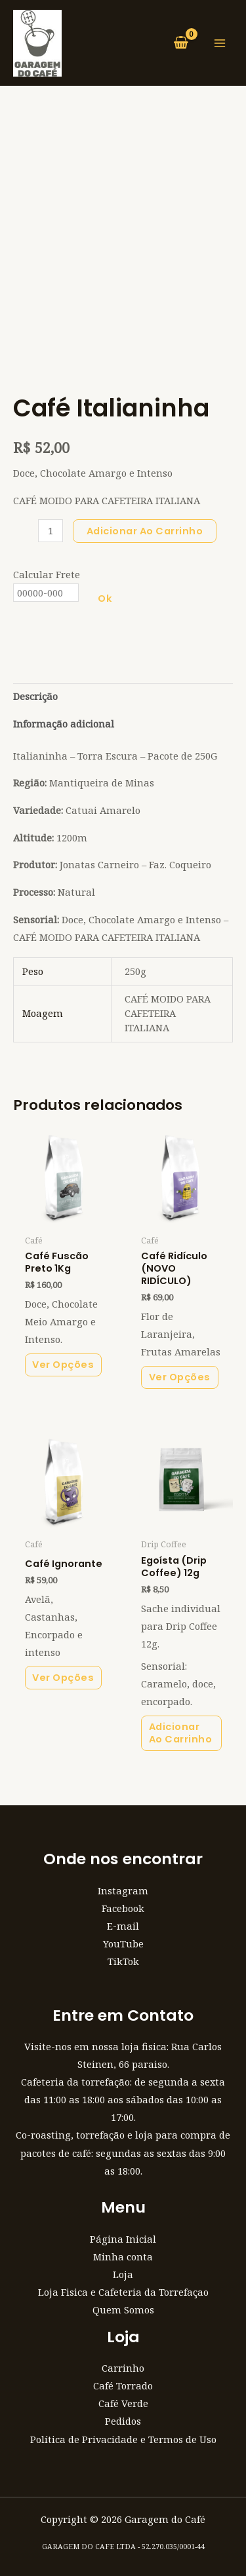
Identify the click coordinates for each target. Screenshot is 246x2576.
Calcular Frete (46, 574)
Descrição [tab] (35, 696)
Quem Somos (123, 2309)
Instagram (123, 1890)
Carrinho (123, 2367)
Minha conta (123, 2256)
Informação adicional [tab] (63, 723)
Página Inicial (123, 2238)
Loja (123, 2274)
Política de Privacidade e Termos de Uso (123, 2439)
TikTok (123, 1961)
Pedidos (123, 2420)
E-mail (123, 1925)
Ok (105, 598)
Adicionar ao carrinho (145, 531)
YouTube (123, 1943)
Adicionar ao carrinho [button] (181, 1733)
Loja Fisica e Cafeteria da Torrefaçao (123, 2291)
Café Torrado (123, 2385)
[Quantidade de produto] (50, 530)
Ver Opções (63, 1364)
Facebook (123, 1908)
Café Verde (123, 2403)
